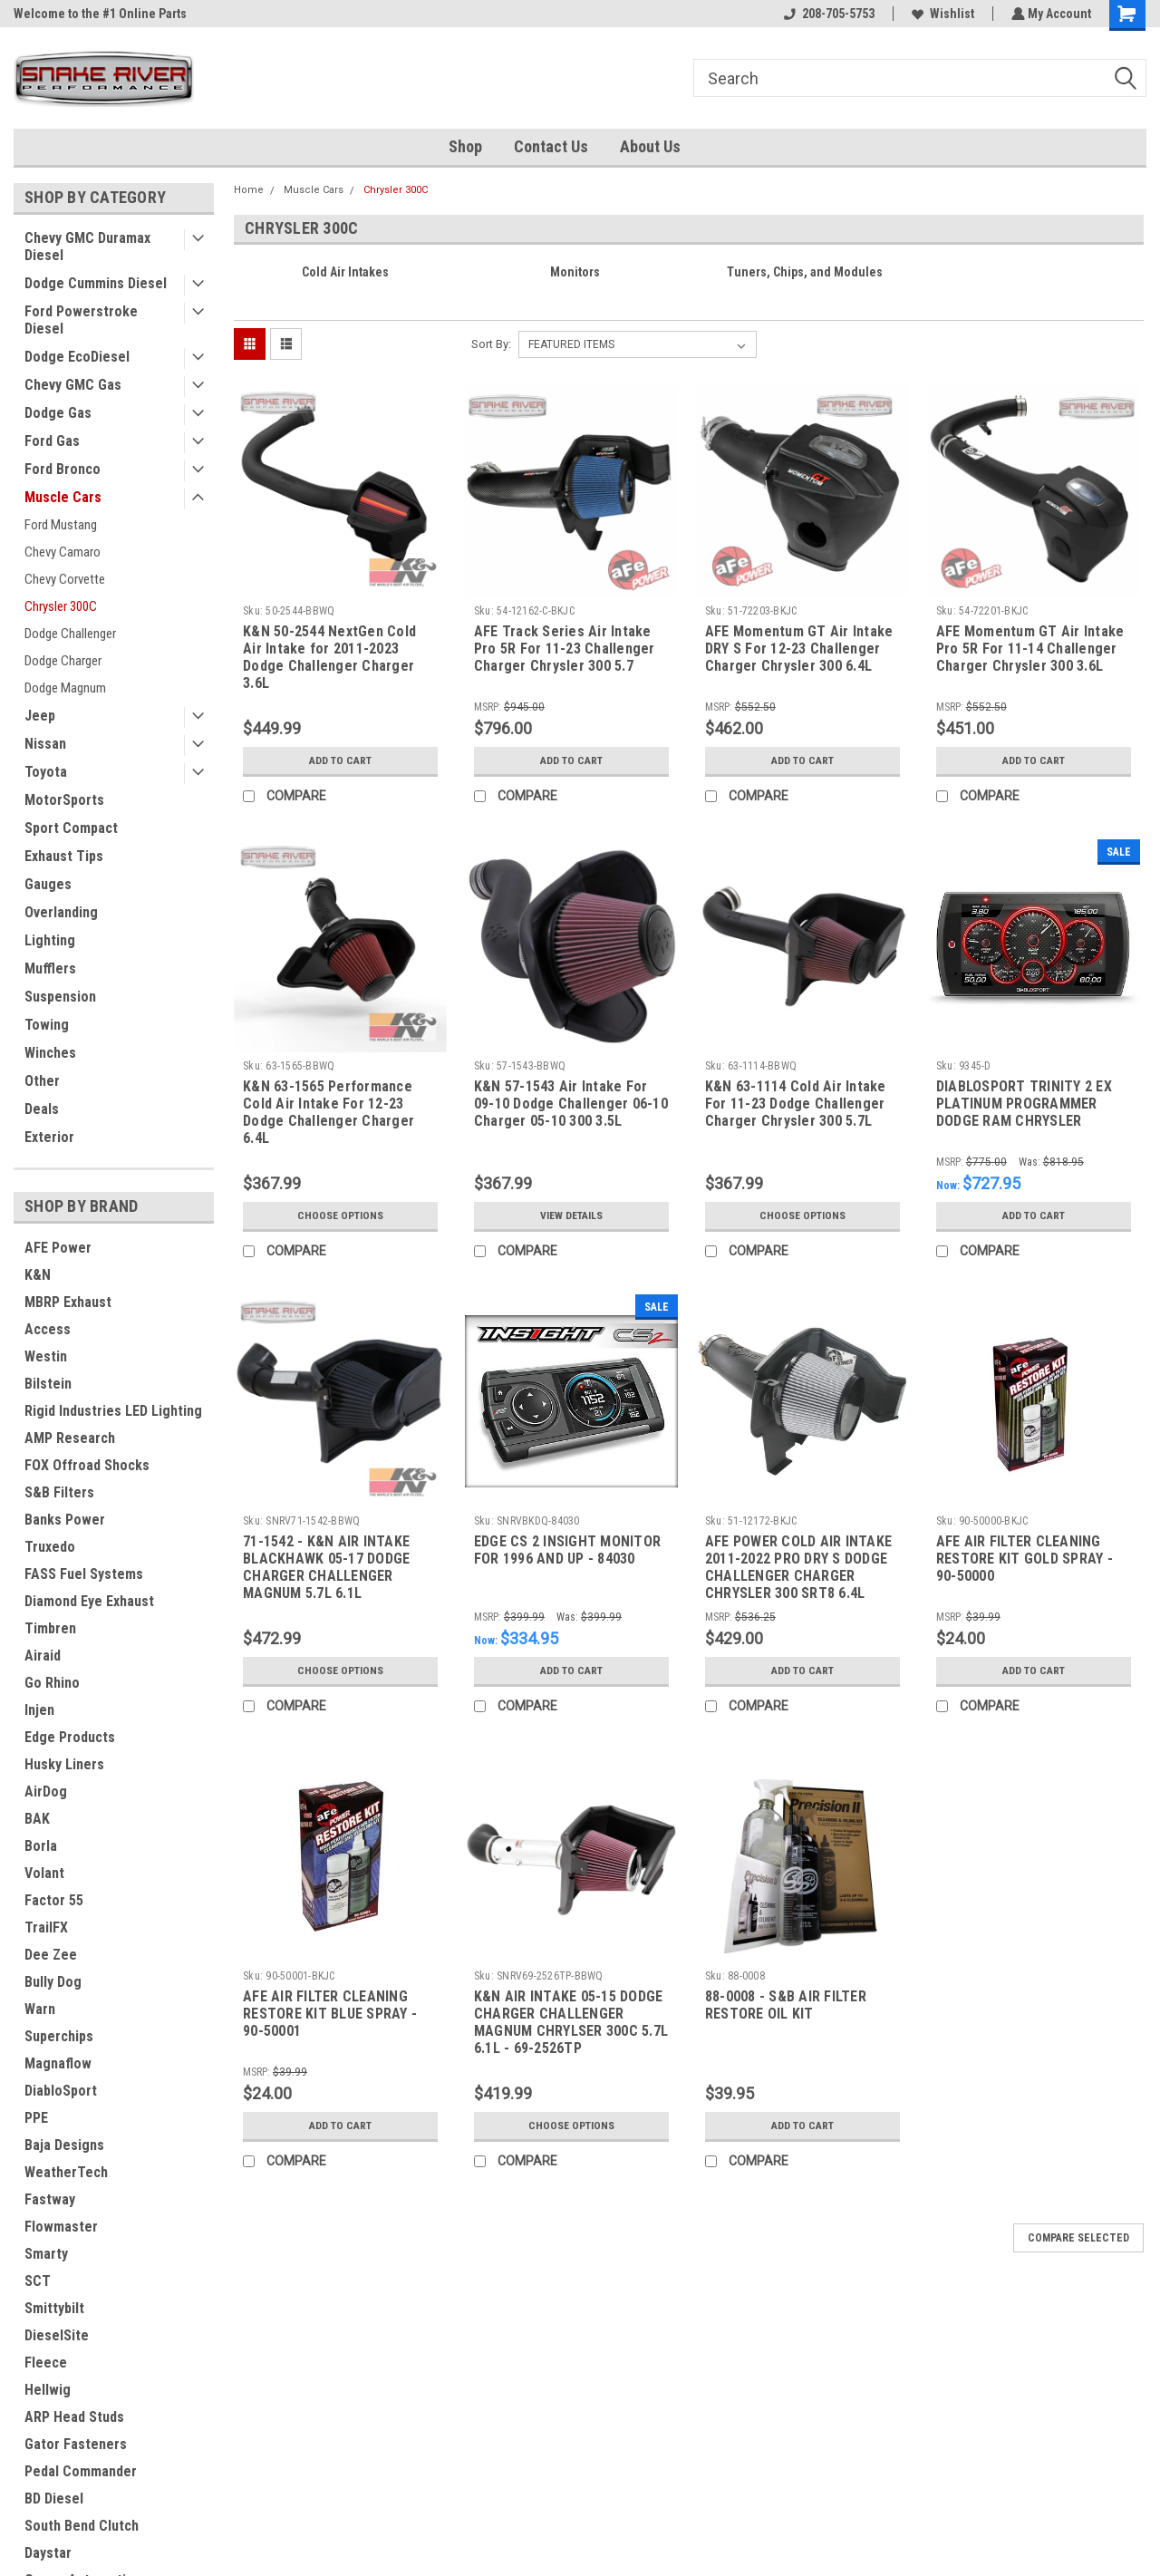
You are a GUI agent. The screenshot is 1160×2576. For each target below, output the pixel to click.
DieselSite (56, 2335)
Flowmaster (61, 2226)
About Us (650, 146)
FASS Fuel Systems (83, 1574)
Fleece (45, 2362)
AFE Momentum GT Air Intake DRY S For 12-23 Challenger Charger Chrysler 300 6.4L (799, 648)
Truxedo (49, 1546)
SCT (37, 2281)
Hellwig (47, 2389)
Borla (40, 1846)
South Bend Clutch (81, 2525)
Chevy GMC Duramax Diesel (87, 246)
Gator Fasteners (75, 2444)
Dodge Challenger (70, 633)
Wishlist (941, 13)
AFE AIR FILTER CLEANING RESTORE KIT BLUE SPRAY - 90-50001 (330, 2013)
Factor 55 (53, 1900)
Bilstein (48, 1383)
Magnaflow (58, 2063)
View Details (571, 1215)
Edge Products (69, 1737)
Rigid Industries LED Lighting (113, 1410)
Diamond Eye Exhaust (89, 1601)
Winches (50, 1052)
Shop (465, 146)
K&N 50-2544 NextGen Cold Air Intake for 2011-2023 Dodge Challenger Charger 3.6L (329, 657)
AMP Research (69, 1438)
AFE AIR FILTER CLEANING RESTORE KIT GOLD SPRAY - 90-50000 (1024, 1558)
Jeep (39, 715)
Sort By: (491, 344)
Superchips (58, 2036)
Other (42, 1080)
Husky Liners (64, 1764)
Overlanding (61, 912)
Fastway (49, 2199)
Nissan (45, 743)
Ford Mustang (60, 525)
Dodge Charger (63, 661)
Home (249, 190)
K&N (37, 1274)
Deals (41, 1109)
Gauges (48, 884)
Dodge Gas (58, 412)
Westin (45, 1356)
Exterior (49, 1137)
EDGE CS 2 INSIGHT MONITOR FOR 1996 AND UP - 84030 (567, 1550)
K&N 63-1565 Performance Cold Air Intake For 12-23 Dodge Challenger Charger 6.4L (328, 1112)
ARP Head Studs (74, 2417)
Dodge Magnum (65, 688)
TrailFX (46, 1927)
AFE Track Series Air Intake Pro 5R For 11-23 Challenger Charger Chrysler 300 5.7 (564, 648)
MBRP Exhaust (67, 1302)
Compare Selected (1078, 2238)
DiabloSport (60, 2090)
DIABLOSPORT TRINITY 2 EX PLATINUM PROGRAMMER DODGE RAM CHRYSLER (1024, 1103)
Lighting (49, 940)
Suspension (60, 996)
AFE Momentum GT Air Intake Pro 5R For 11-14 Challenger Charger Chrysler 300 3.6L (1030, 648)
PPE (36, 2117)
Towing (46, 1024)
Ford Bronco (62, 469)
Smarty (46, 2253)
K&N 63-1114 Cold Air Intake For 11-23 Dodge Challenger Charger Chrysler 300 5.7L (795, 1103)
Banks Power (64, 1519)
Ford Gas (52, 441)
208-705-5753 (827, 13)
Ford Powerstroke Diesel (81, 320)
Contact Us (551, 146)
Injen (39, 1710)
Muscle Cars (63, 497)
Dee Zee (50, 1954)
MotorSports (64, 800)
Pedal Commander (80, 2471)
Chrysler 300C (60, 606)
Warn (39, 2009)
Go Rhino (52, 1682)
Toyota (45, 771)
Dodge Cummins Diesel (95, 283)
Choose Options (340, 1215)
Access (47, 1329)
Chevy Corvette (64, 579)
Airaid (42, 1655)
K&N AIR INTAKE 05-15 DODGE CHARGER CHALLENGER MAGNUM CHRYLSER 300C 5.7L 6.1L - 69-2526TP (571, 2022)
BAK (37, 1818)
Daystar (48, 2552)
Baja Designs (64, 2145)
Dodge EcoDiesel (77, 356)
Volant (44, 1873)
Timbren (50, 1628)
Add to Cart (340, 760)
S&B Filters (59, 1492)
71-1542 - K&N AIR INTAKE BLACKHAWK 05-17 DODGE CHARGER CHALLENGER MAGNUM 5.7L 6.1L (326, 1567)
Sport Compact (71, 828)
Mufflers (50, 968)
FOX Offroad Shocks (87, 1465)
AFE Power (58, 1247)
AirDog (45, 1791)
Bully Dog (53, 1981)
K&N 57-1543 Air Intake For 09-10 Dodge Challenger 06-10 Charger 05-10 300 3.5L (571, 1103)
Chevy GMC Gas (72, 384)
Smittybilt (54, 2308)
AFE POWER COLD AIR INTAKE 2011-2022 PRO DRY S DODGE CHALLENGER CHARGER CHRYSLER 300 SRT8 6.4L (798, 1567)
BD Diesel (53, 2498)
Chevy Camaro (62, 552)
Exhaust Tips (63, 856)
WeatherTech (66, 2172)
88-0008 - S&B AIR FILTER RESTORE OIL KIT (785, 2005)
